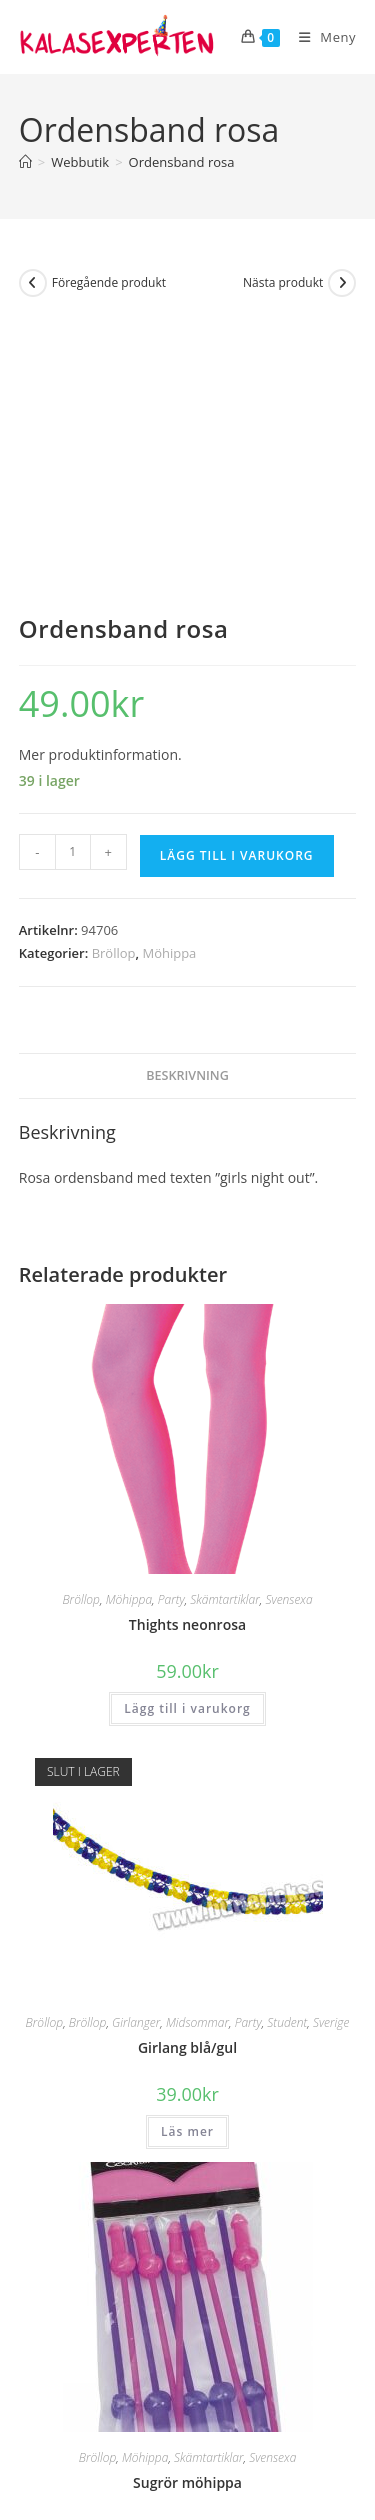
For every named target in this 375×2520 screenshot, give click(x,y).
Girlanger (136, 1749)
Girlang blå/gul (187, 1774)
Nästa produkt (283, 282)
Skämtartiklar (224, 1325)
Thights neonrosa (187, 1350)
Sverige (331, 1749)
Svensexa (288, 1325)
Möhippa (169, 680)
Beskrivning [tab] (187, 801)
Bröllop (114, 680)
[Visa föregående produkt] (33, 283)
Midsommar (197, 1749)
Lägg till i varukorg (237, 582)
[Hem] (25, 162)
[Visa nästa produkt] (342, 283)
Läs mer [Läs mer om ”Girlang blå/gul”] (187, 1858)
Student (287, 1749)
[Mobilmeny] (320, 37)
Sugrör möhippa (187, 2208)
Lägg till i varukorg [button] (187, 1434)
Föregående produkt (109, 282)
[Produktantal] (73, 579)
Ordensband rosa (182, 162)
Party (171, 1325)
